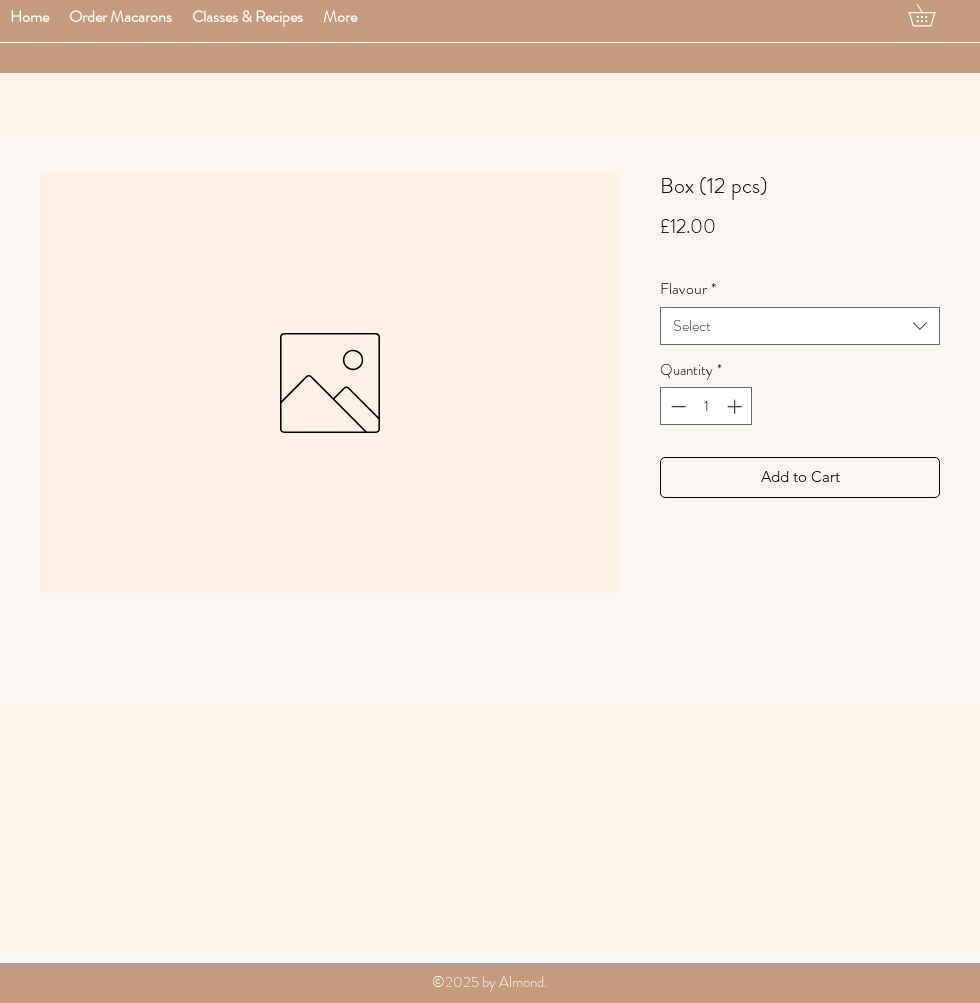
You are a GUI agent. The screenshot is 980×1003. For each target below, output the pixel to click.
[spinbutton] (706, 406)
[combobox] (800, 326)
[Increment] (736, 406)
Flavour (688, 289)
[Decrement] (676, 406)
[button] (120, 16)
